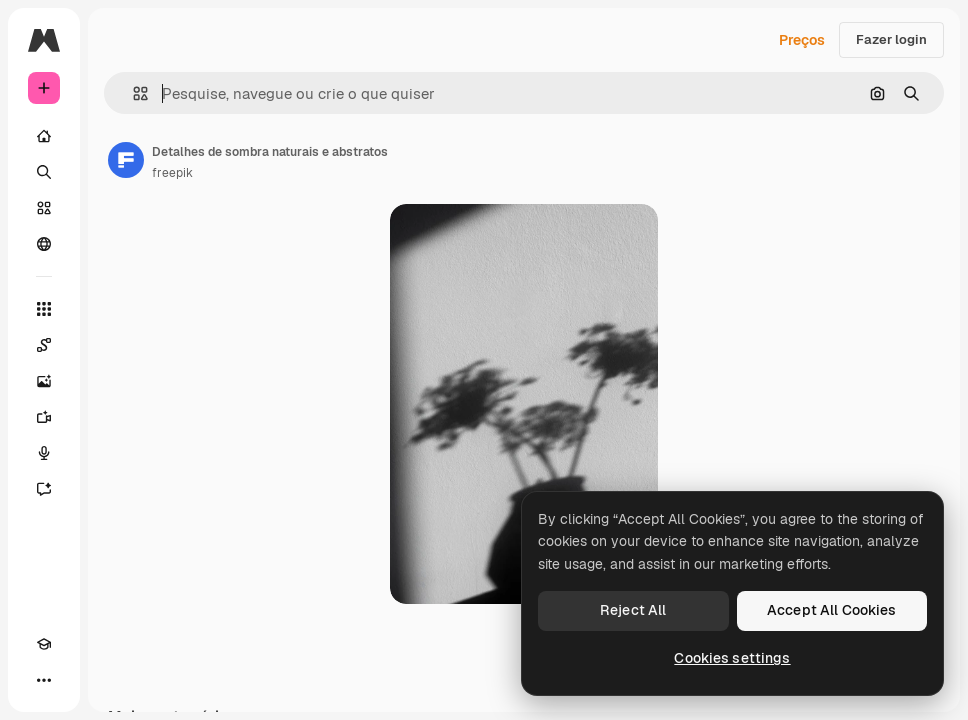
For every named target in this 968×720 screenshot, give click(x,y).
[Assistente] (44, 489)
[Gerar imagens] (44, 381)
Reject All (633, 610)
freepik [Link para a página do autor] (172, 173)
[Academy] (44, 644)
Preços (802, 40)
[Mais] (44, 680)
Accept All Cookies (832, 610)
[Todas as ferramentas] (44, 309)
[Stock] (44, 208)
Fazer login (891, 39)
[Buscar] (44, 172)
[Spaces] (44, 345)
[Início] (44, 136)
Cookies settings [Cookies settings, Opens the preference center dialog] (732, 658)
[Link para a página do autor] (126, 160)
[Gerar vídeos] (44, 417)
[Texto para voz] (44, 453)
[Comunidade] (44, 244)
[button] (132, 93)
